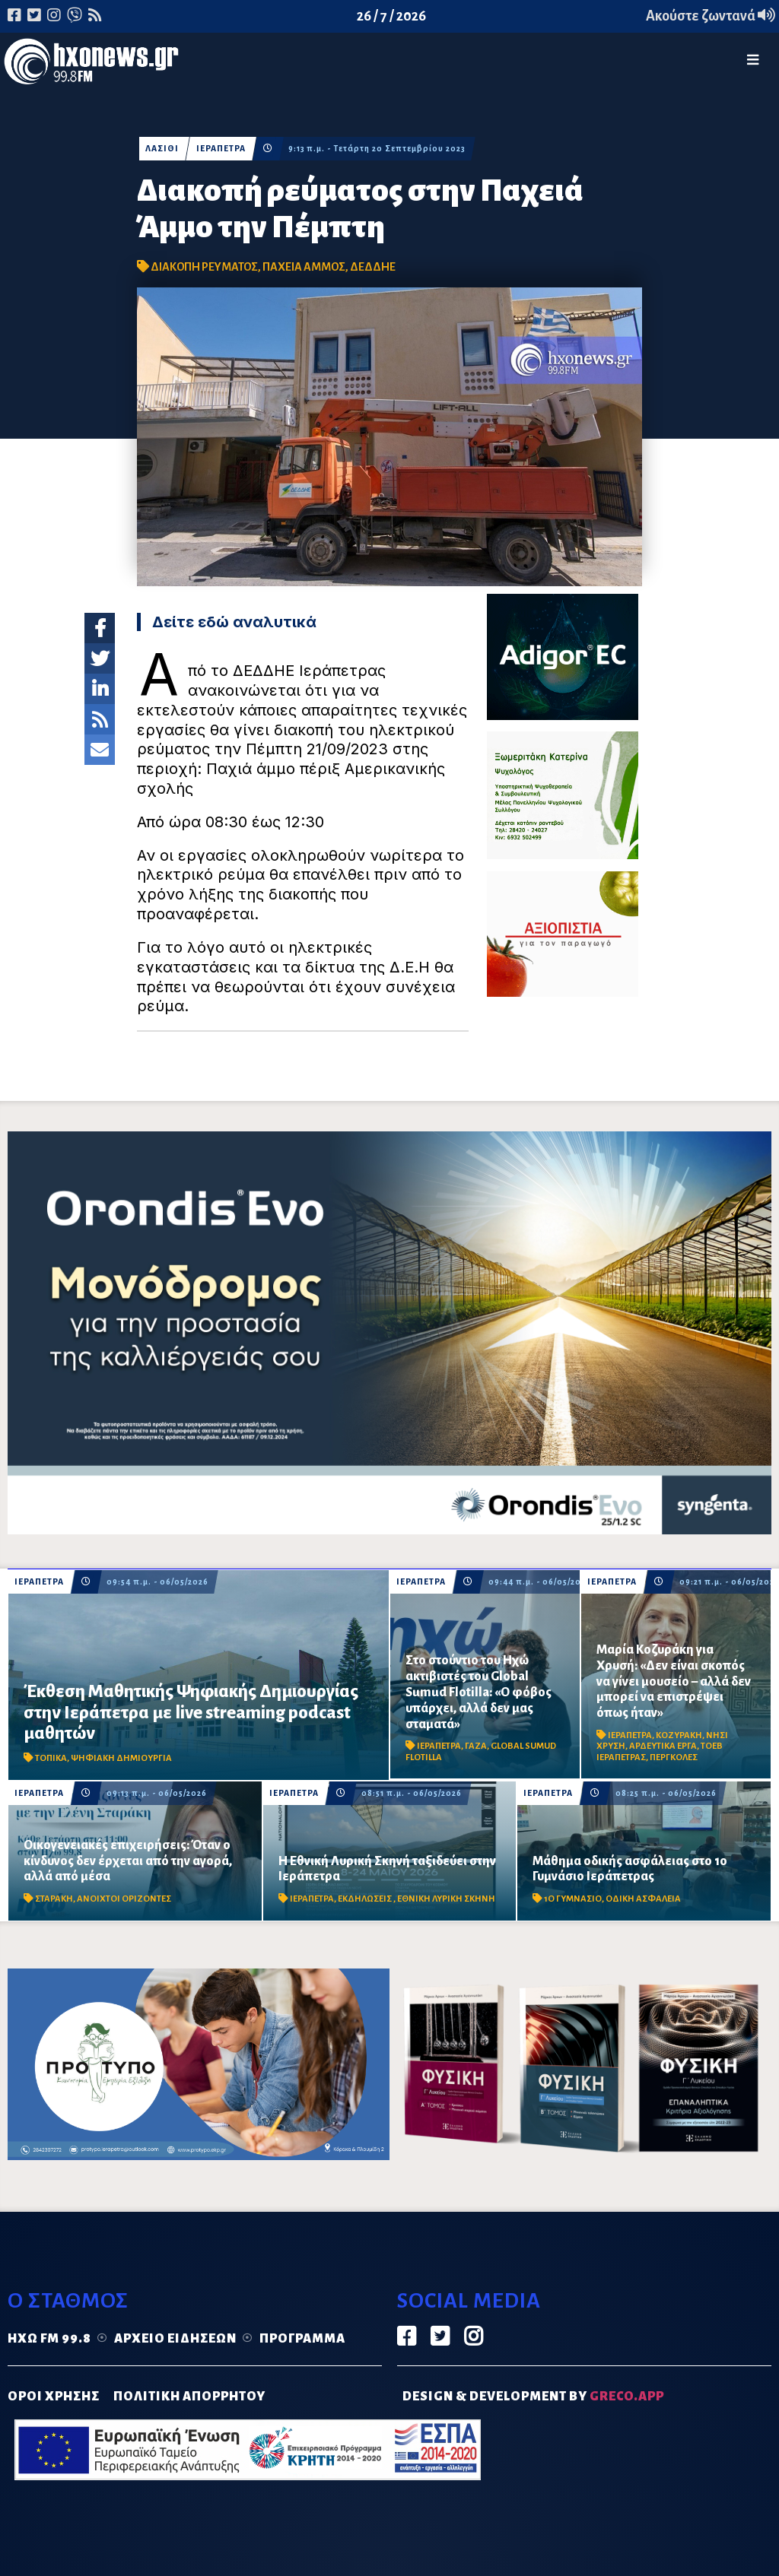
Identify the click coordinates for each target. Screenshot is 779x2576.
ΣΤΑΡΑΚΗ (54, 1899)
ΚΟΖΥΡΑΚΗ (679, 1735)
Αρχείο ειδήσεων (175, 2339)
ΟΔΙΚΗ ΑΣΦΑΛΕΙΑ (643, 1899)
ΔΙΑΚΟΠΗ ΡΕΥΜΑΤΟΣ (204, 267)
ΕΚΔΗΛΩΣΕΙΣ (365, 1899)
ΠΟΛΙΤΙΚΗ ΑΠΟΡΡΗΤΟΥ (189, 2396)
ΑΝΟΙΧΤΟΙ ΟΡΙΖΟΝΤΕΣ (124, 1899)
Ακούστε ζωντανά (710, 16)
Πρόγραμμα (302, 2339)
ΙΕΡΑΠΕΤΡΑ (221, 148)
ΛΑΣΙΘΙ (162, 148)
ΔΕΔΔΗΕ (373, 267)
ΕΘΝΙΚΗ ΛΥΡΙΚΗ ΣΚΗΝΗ (446, 1899)
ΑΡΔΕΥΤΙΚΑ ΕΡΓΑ (663, 1746)
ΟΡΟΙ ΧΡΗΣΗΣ (54, 2396)
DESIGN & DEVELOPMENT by (533, 2396)
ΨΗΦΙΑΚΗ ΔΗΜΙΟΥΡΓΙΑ (121, 1758)
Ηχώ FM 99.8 (49, 2339)
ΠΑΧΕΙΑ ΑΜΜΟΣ (303, 267)
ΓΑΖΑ (476, 1746)
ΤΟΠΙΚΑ (51, 1758)
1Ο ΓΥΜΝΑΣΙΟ (573, 1899)
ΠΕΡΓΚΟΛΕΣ (674, 1757)
